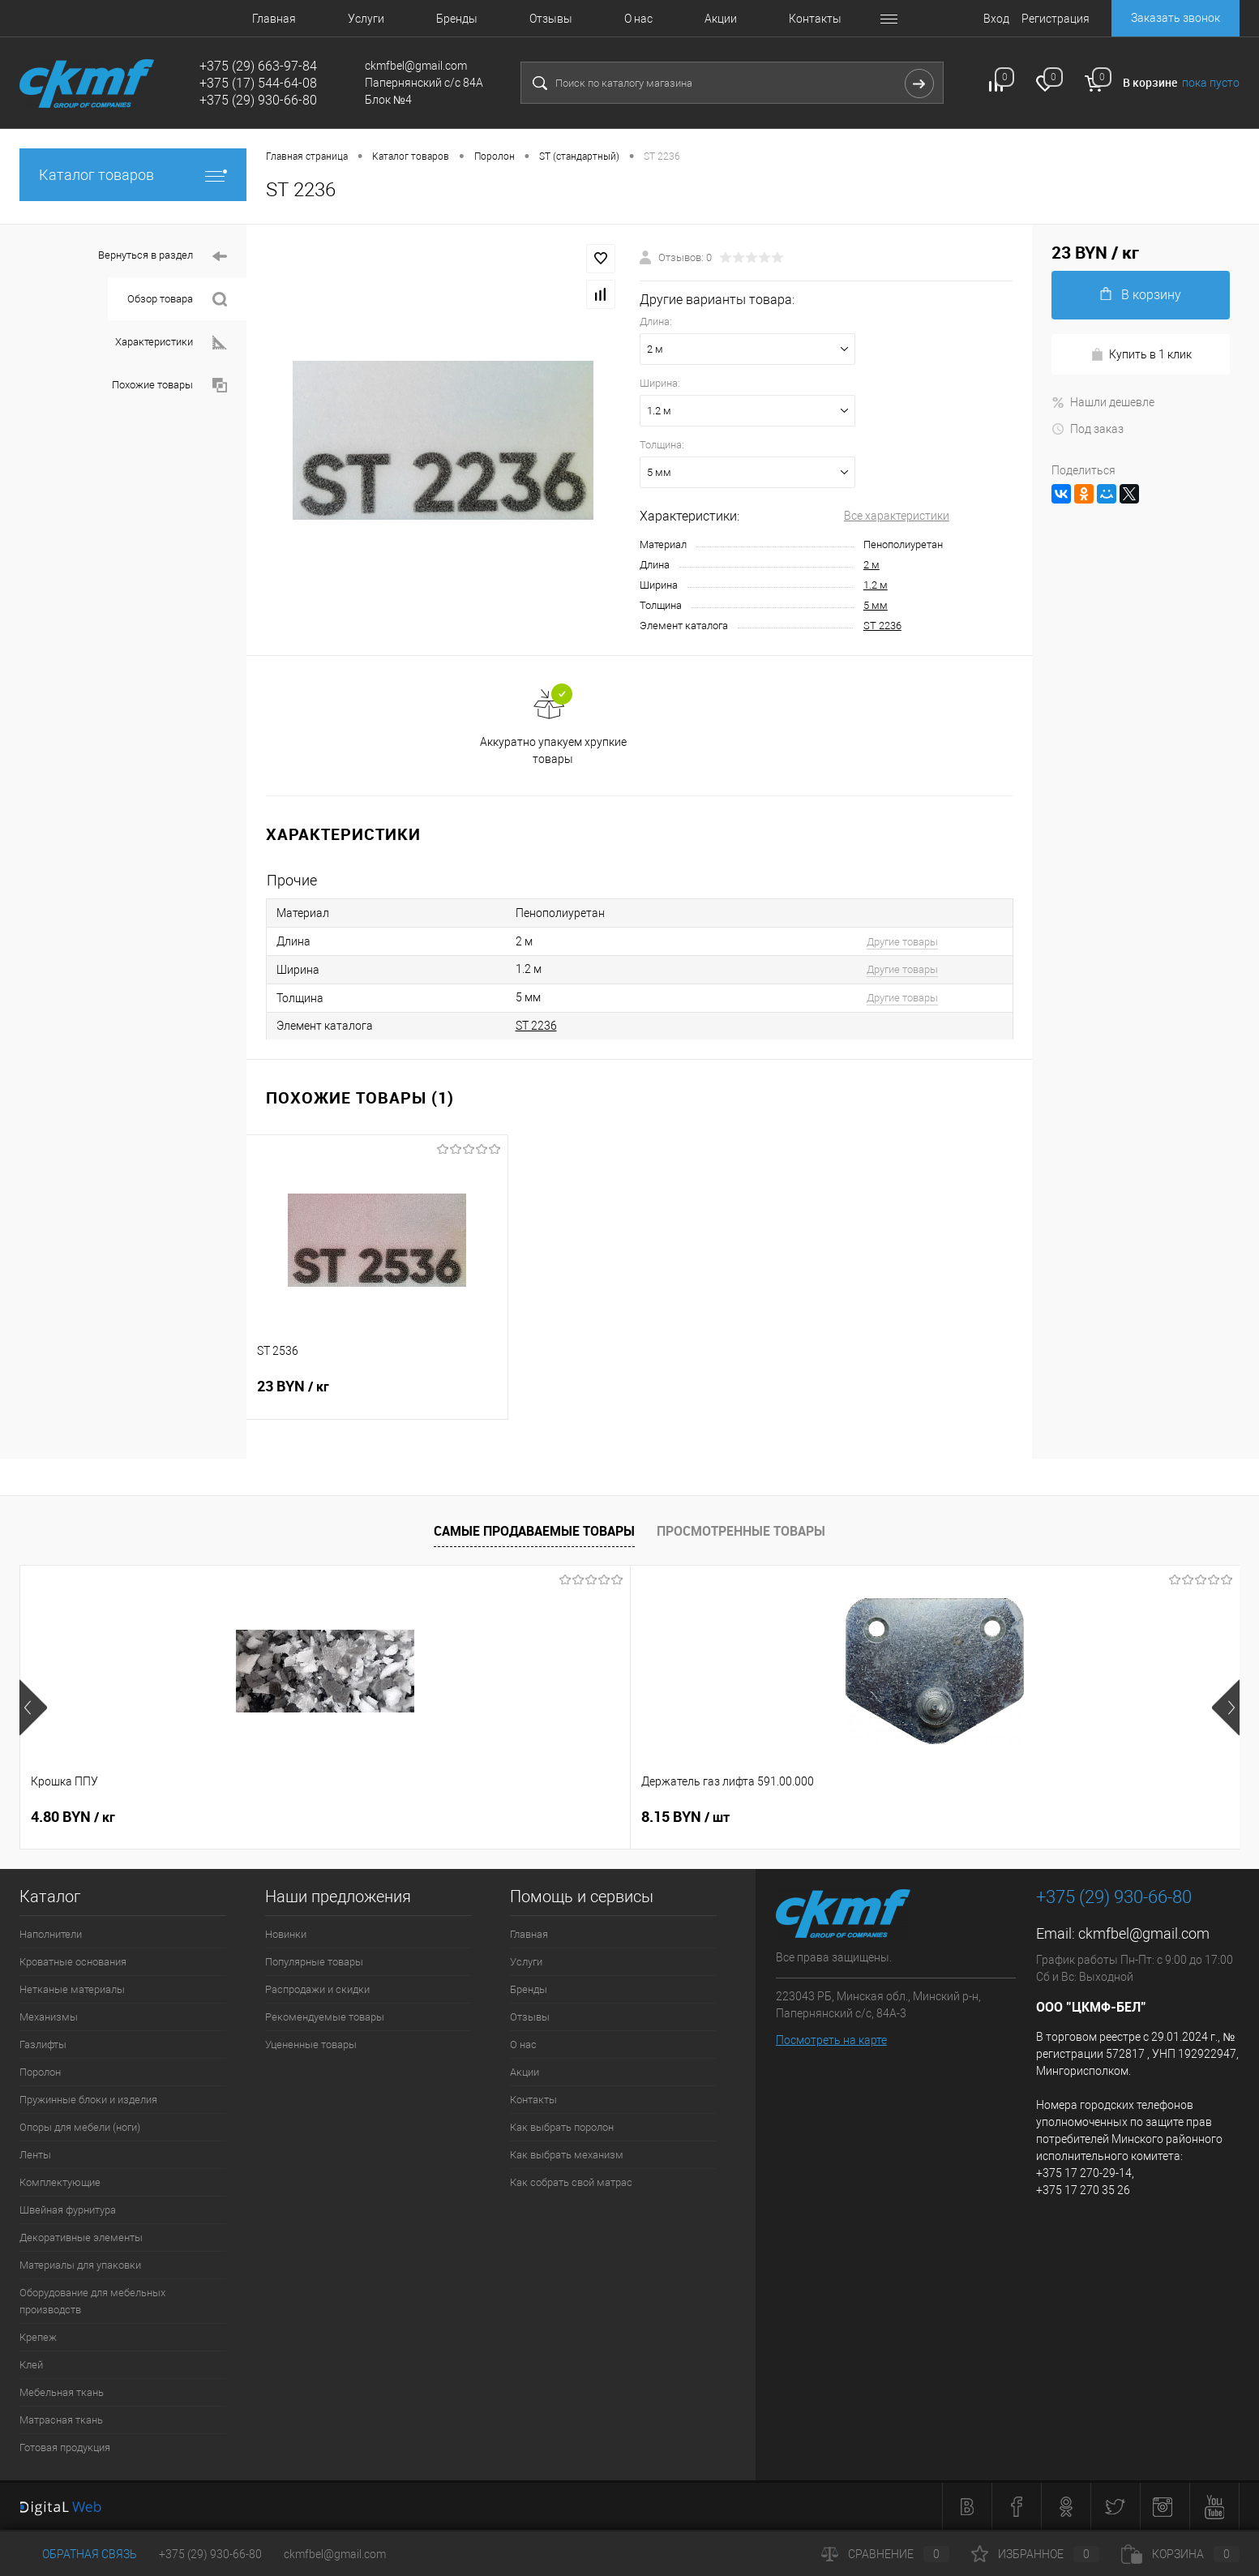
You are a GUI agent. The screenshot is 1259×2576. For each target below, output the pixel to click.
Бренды (456, 18)
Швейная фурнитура (67, 2210)
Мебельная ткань (61, 2392)
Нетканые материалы (72, 1989)
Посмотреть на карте (831, 2040)
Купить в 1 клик (1141, 355)
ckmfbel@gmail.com (1144, 1933)
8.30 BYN (563, 1817)
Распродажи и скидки (317, 1989)
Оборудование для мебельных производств (92, 2301)
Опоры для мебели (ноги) (79, 2127)
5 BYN (1053, 1817)
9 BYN (809, 1817)
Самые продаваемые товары (534, 1531)
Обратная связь (78, 2554)
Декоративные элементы (81, 2237)
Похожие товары (169, 385)
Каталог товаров (133, 174)
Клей (31, 2365)
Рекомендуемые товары (324, 2017)
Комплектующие (60, 2182)
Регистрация (1055, 18)
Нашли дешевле (1102, 402)
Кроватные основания (72, 1962)
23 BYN (377, 1396)
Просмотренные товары (741, 1531)
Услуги (366, 18)
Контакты (815, 18)
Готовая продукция (64, 2447)
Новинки (285, 1934)
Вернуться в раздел (162, 256)
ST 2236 (882, 625)
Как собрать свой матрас (571, 2182)
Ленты (35, 2155)
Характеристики (171, 342)
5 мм (875, 605)
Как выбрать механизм (566, 2155)
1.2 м (875, 585)
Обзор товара (177, 299)
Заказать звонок (1175, 17)
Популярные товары (314, 1962)
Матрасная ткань (61, 2420)
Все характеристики (896, 515)
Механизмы (48, 2017)
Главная (274, 18)
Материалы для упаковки (80, 2265)
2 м (871, 565)
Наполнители (50, 1934)
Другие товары (902, 942)
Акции (720, 18)
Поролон (40, 2072)
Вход (996, 18)
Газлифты (42, 2044)
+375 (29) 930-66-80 (210, 2554)
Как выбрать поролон (562, 2127)
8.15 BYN (319, 1817)
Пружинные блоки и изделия (88, 2100)
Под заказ (1087, 428)
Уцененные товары (311, 2044)
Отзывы (550, 18)
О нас (638, 18)
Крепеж (38, 2337)
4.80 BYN (73, 1817)
